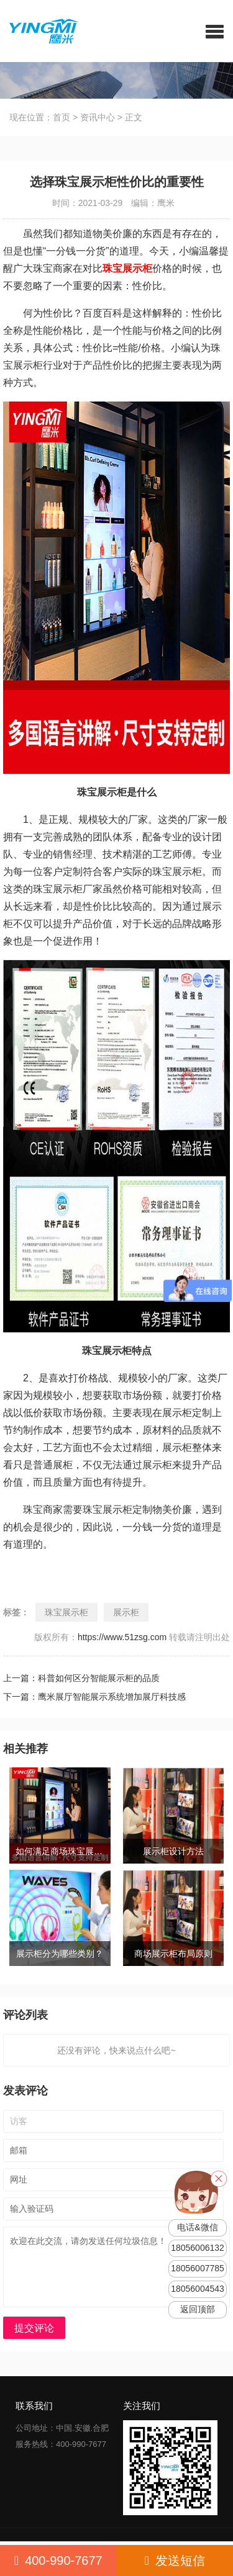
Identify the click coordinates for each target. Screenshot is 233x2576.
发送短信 (175, 2560)
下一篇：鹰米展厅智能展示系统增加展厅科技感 (94, 1697)
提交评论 (34, 2328)
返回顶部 (197, 2309)
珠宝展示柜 (66, 1612)
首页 (61, 117)
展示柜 (126, 1612)
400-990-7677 (58, 2560)
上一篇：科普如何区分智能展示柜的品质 (81, 1678)
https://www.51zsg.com (122, 1637)
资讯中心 (97, 117)
